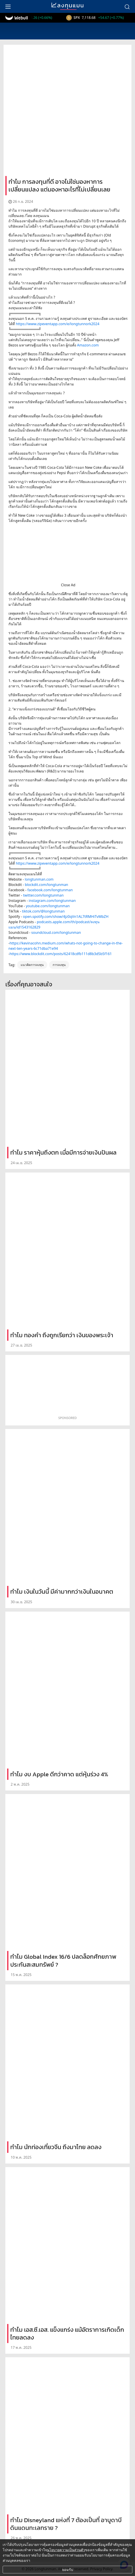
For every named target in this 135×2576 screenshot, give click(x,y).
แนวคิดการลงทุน (32, 965)
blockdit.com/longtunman (46, 884)
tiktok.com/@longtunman (43, 911)
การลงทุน (59, 965)
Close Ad (68, 584)
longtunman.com (39, 879)
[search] (127, 6)
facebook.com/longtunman (50, 889)
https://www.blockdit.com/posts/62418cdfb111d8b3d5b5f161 (61, 953)
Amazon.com (88, 345)
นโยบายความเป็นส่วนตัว (66, 2549)
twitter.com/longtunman (43, 895)
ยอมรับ (67, 2569)
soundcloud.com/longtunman (56, 932)
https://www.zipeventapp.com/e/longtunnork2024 (57, 323)
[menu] (8, 6)
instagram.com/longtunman (52, 900)
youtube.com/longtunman (48, 905)
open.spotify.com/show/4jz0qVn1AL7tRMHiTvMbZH (65, 916)
